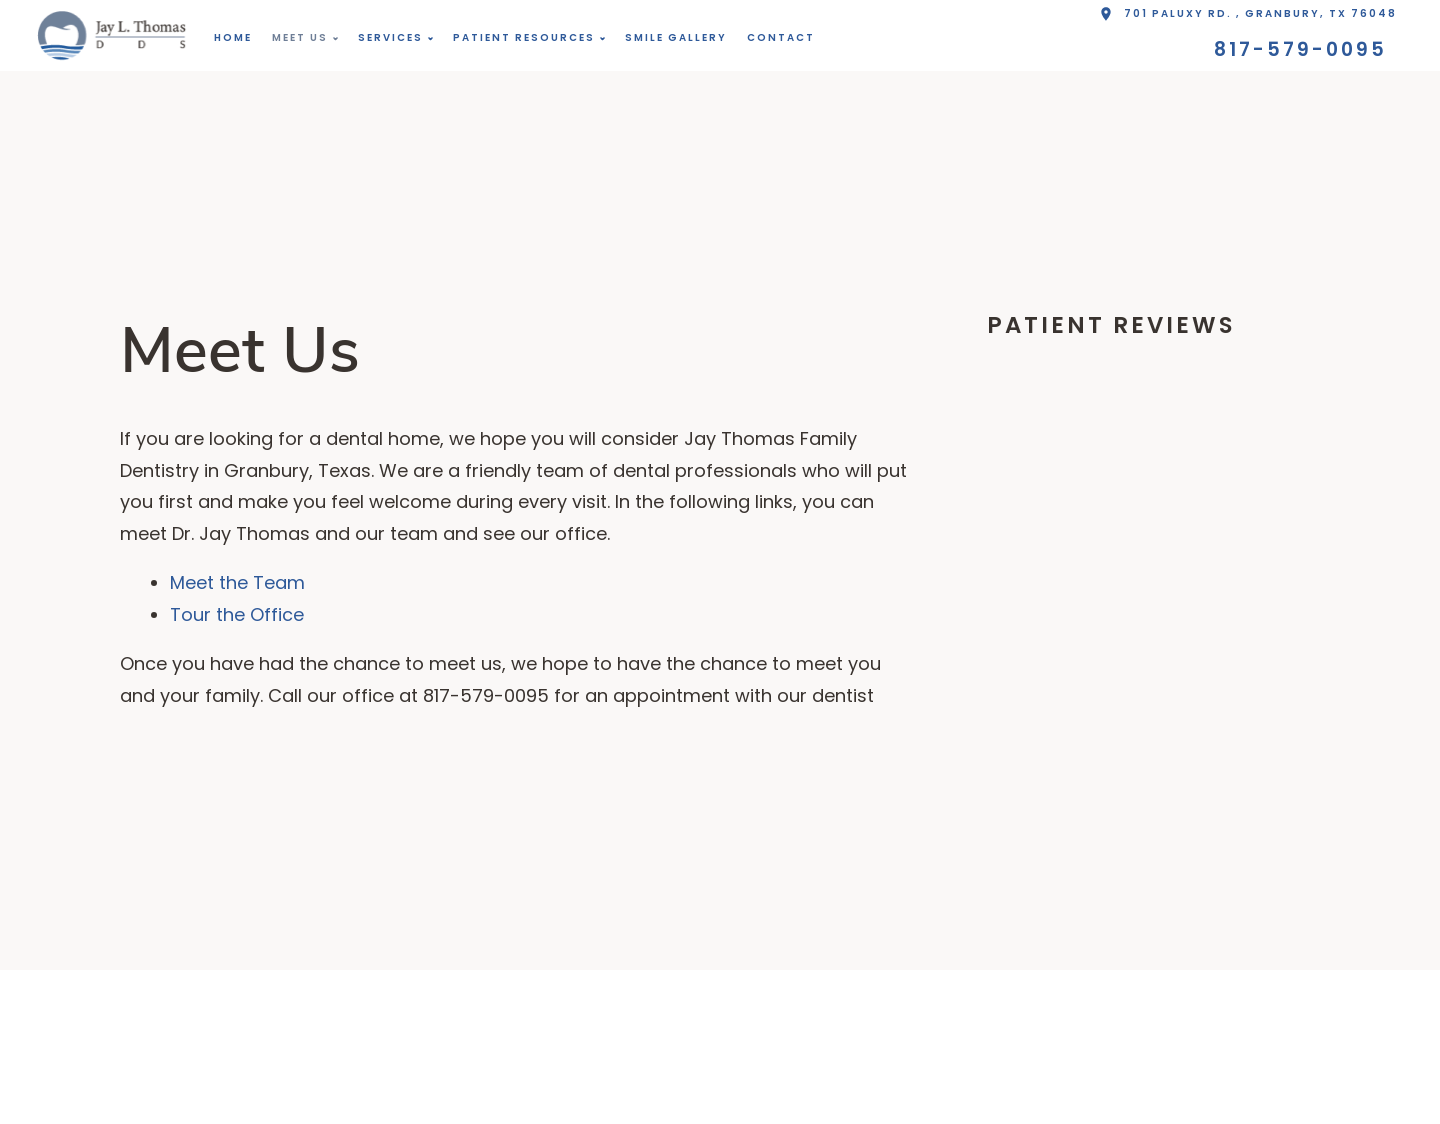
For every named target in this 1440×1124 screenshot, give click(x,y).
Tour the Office (237, 614)
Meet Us (300, 37)
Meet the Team (237, 582)
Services (390, 37)
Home (233, 37)
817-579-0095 (1300, 49)
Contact (781, 37)
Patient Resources (524, 37)
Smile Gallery (676, 37)
